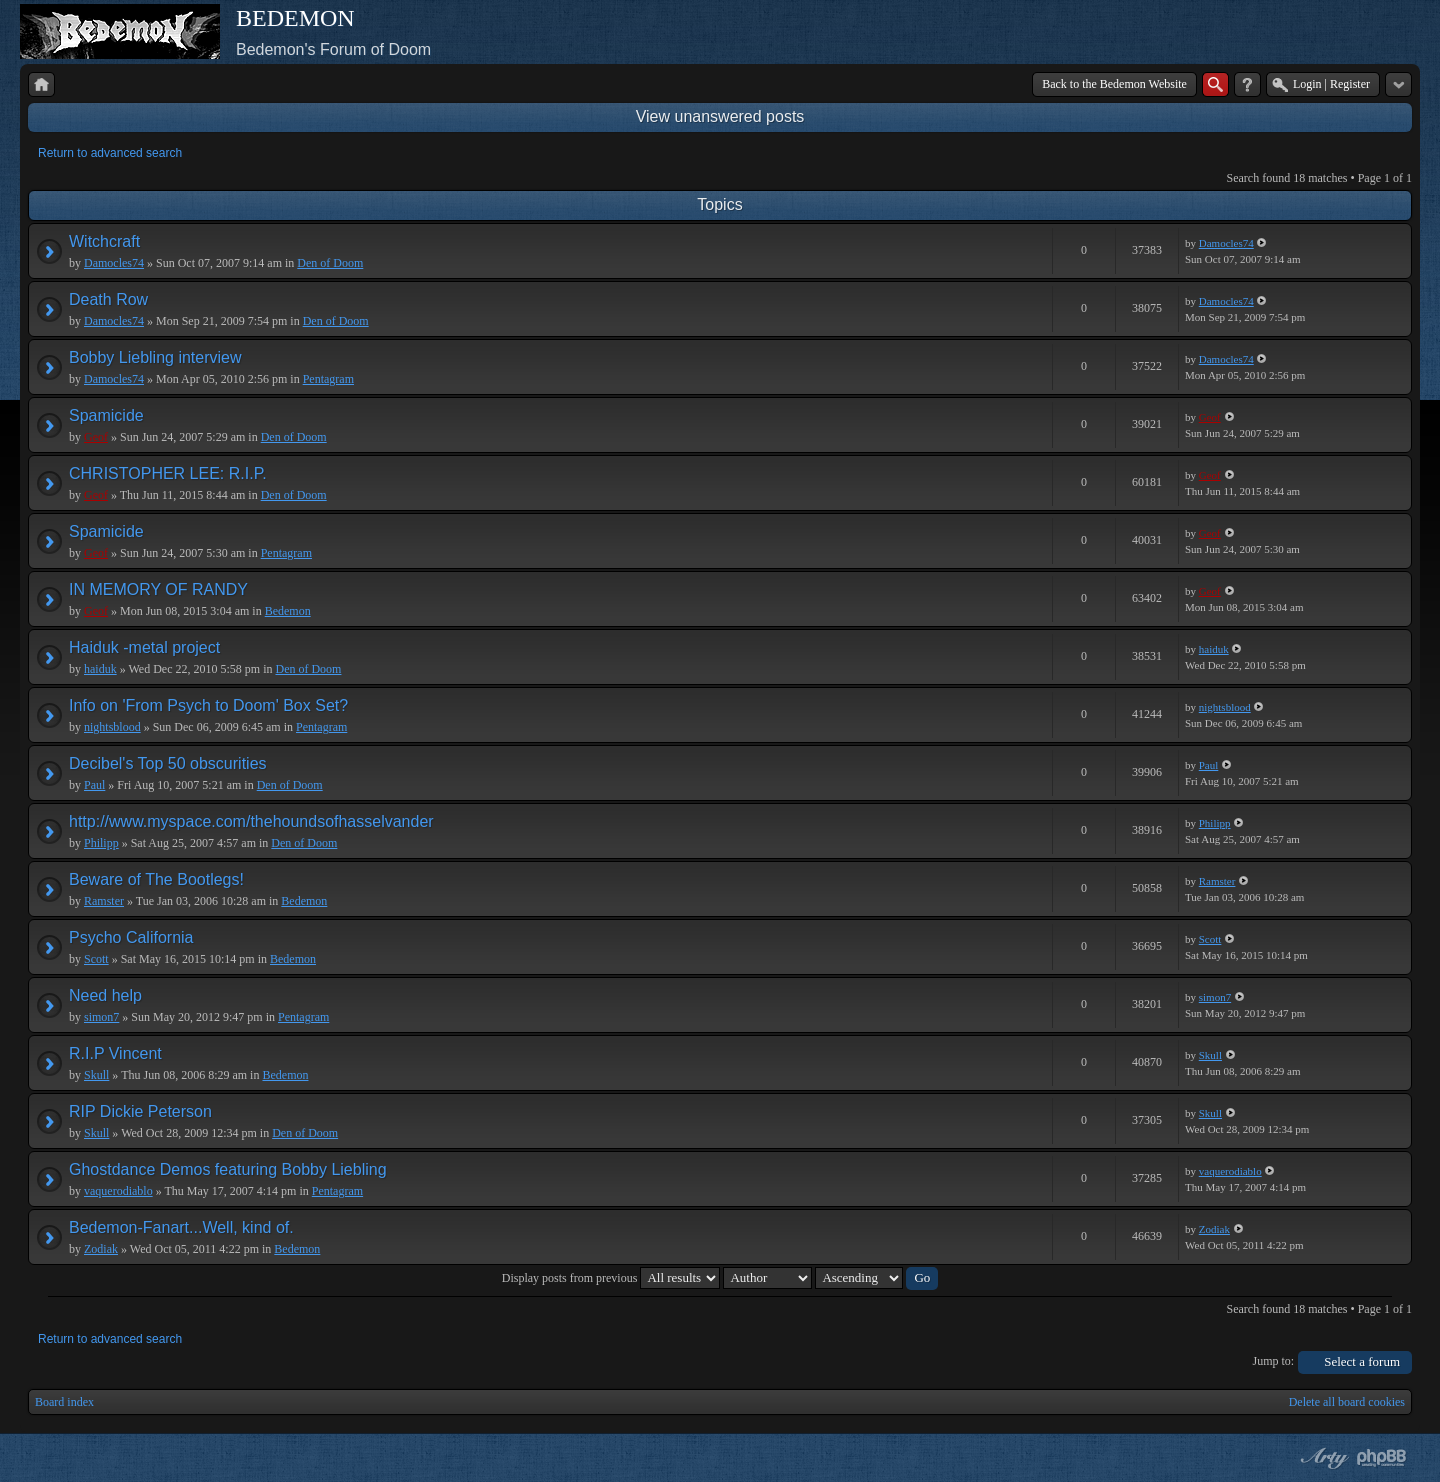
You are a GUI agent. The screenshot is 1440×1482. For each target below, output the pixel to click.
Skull (96, 1075)
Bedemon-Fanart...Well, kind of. (181, 1227)
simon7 (101, 1017)
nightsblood (112, 727)
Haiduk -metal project (144, 647)
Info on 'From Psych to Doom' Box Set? (208, 705)
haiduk (100, 669)
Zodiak (101, 1249)
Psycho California (131, 937)
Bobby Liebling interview (155, 357)
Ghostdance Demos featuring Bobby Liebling (228, 1169)
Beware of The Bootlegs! (156, 879)
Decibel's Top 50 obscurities (168, 763)
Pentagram (328, 379)
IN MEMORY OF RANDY (158, 589)
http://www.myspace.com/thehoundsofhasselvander (251, 821)
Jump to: (1274, 1361)
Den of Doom (330, 263)
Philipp (101, 843)
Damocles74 (114, 263)
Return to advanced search (110, 153)
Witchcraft (104, 241)
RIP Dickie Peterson (140, 1111)
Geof (96, 437)
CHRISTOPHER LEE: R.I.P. (168, 473)
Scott (96, 959)
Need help (105, 995)
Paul (94, 785)
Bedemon (288, 611)
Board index (64, 1402)
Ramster (104, 901)
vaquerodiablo (118, 1191)
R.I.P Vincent (115, 1053)
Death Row (108, 299)
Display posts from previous (611, 1278)
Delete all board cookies (1347, 1402)
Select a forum (1362, 1361)
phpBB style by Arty (1322, 1458)
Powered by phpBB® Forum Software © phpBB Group (1382, 1458)
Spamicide (106, 415)
